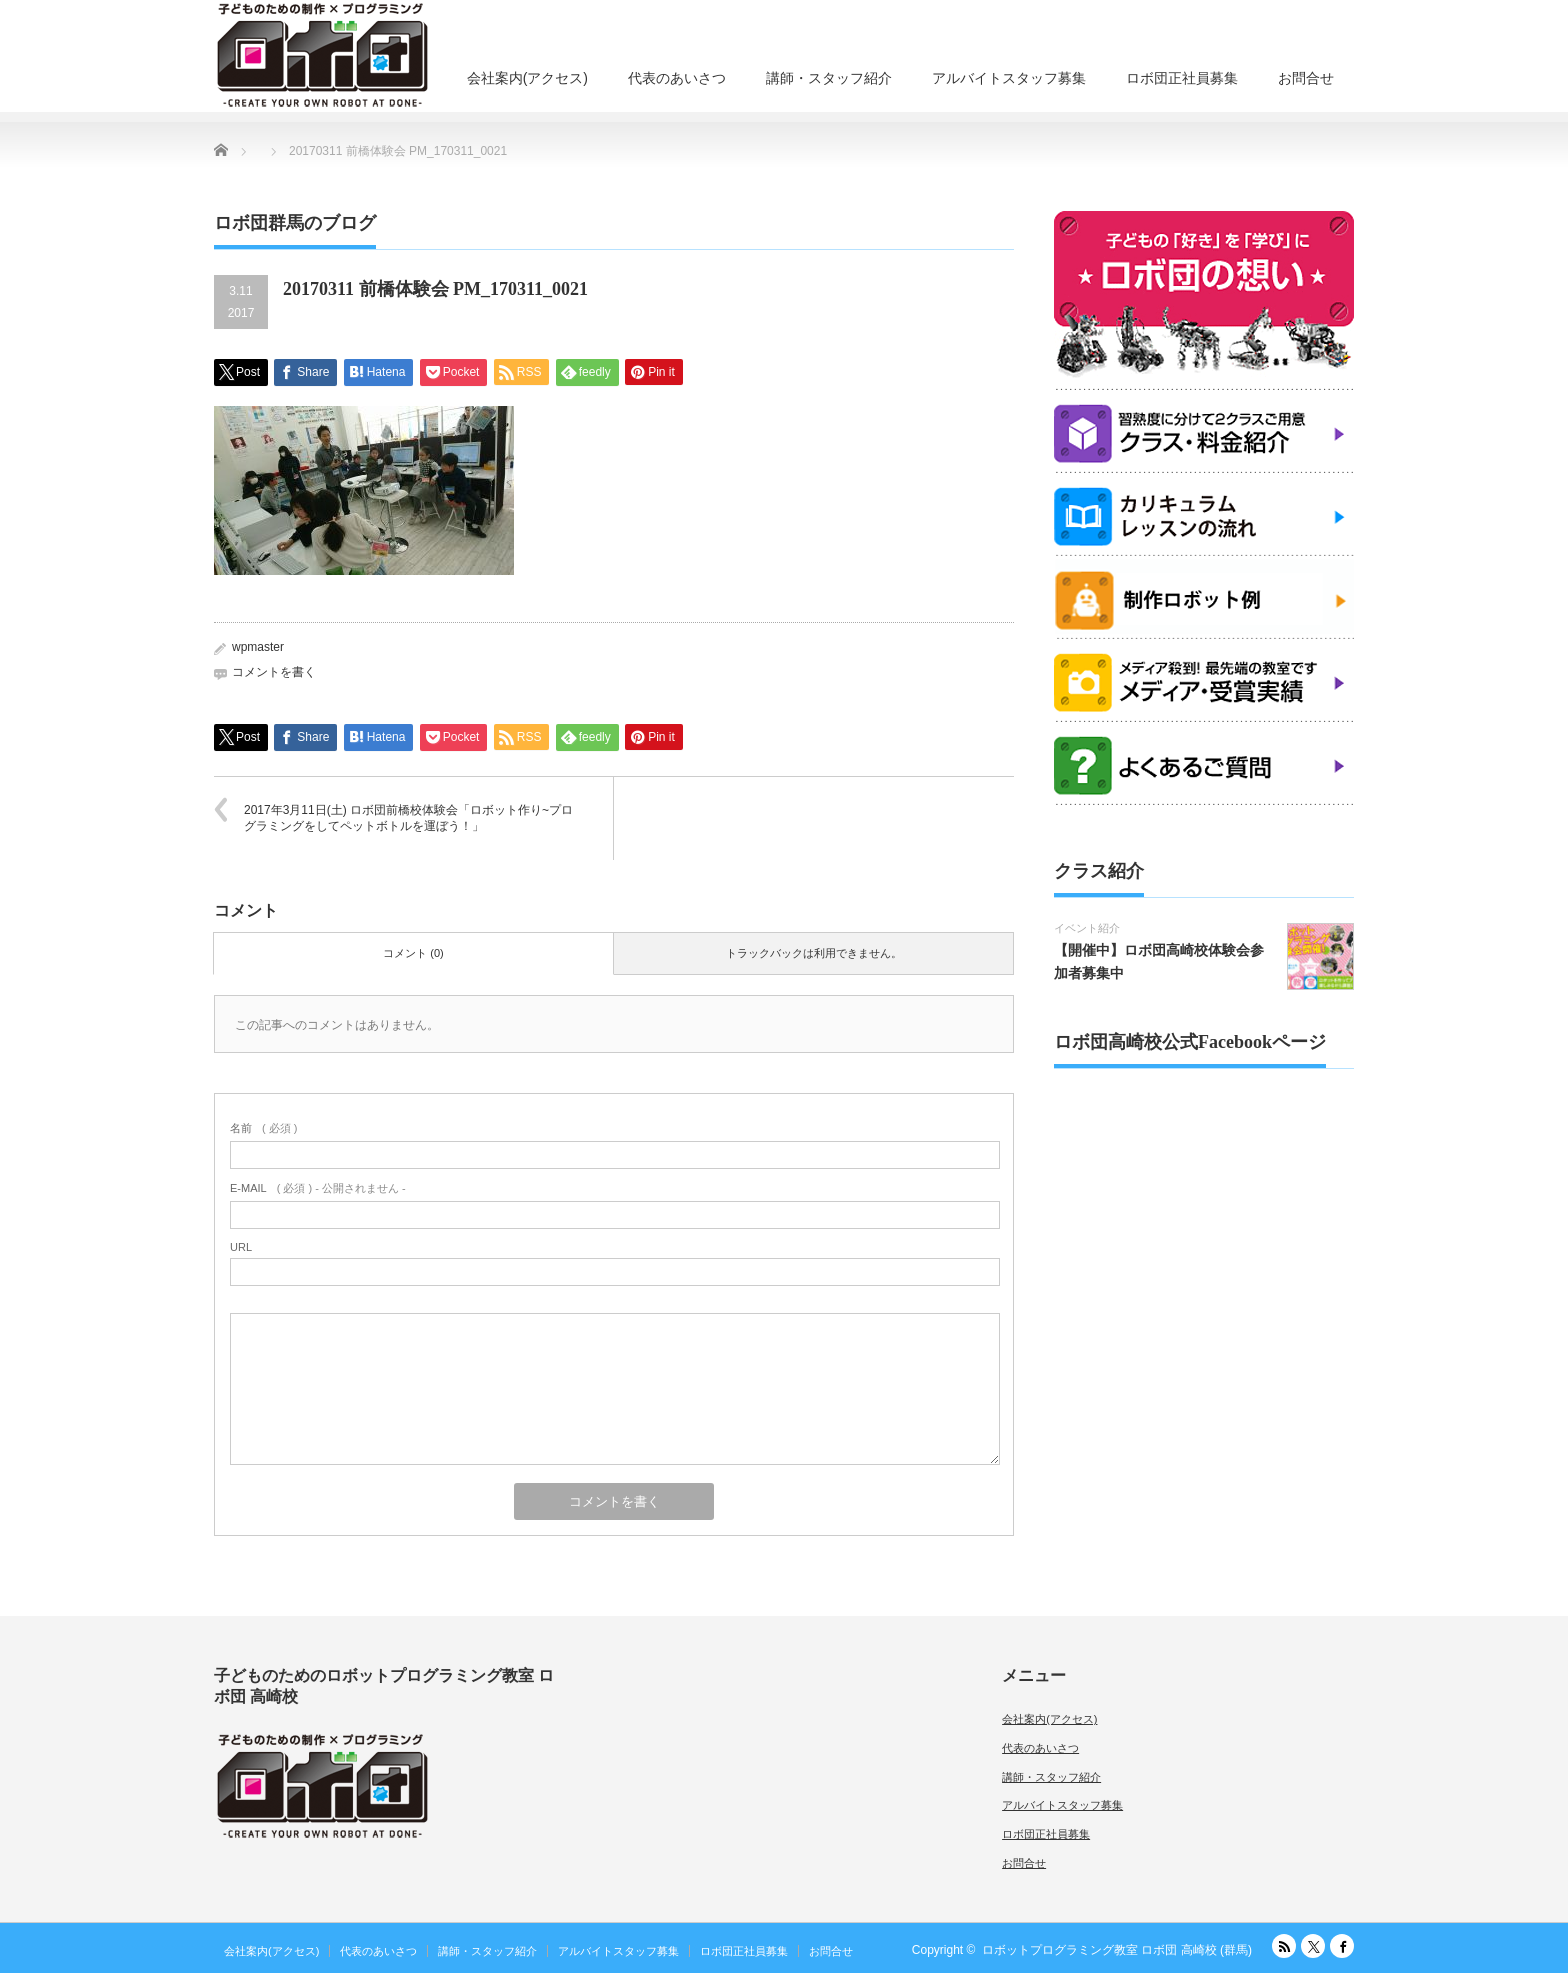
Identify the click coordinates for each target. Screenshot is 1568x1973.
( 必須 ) (263, 1128)
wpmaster (258, 647)
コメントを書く (274, 672)
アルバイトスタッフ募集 (1009, 78)
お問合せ (1306, 78)
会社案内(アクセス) (527, 78)
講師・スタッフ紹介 (829, 78)
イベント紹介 (1087, 928)
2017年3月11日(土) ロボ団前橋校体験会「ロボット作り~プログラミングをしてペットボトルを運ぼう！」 (408, 818)
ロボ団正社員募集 (1182, 78)
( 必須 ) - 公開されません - (318, 1188)
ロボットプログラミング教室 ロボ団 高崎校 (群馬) (1117, 1950)
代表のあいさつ (677, 78)
